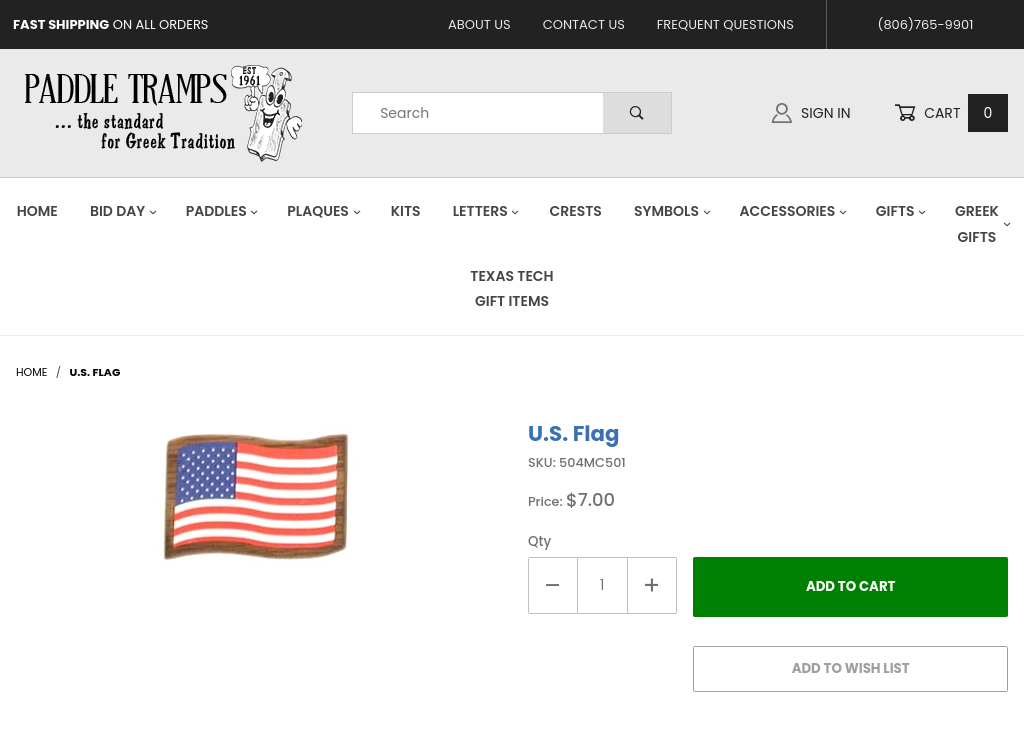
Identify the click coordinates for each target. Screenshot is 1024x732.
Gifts (901, 211)
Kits (406, 211)
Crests (576, 211)
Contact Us (584, 24)
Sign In (811, 113)
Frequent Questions (725, 24)
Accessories (793, 211)
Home (37, 211)
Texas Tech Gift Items (511, 288)
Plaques (324, 211)
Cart (951, 113)
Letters (487, 211)
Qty (539, 541)
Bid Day (124, 211)
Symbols (673, 211)
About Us (479, 24)
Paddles (223, 211)
